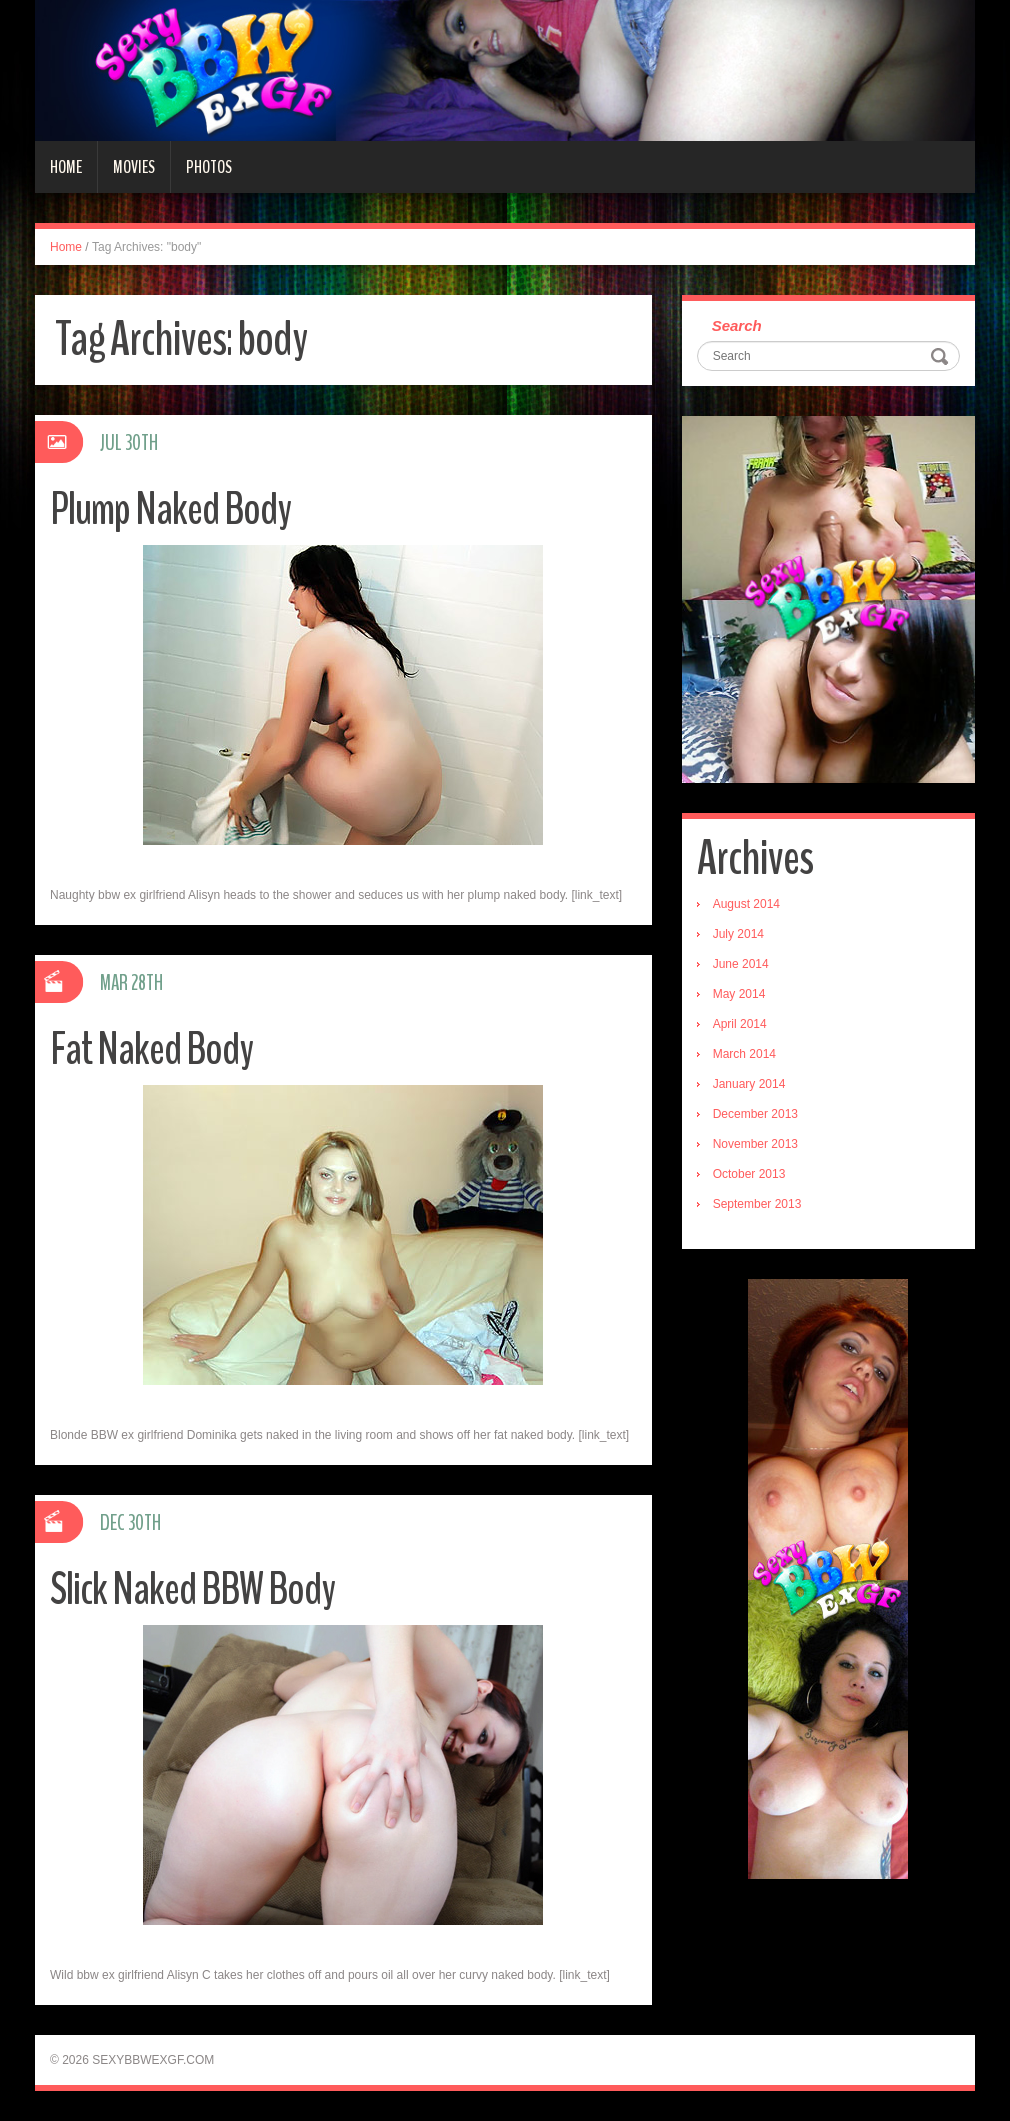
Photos (209, 167)
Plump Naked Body (170, 509)
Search (737, 325)
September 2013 (757, 1204)
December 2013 (755, 1114)
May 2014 (739, 994)
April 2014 (740, 1024)
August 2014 (746, 904)
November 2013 (755, 1144)
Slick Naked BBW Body (192, 1589)
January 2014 (749, 1084)
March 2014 (744, 1054)
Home (66, 167)
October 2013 (749, 1174)
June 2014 (741, 964)
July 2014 (738, 934)
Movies (134, 167)
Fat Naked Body (151, 1049)
